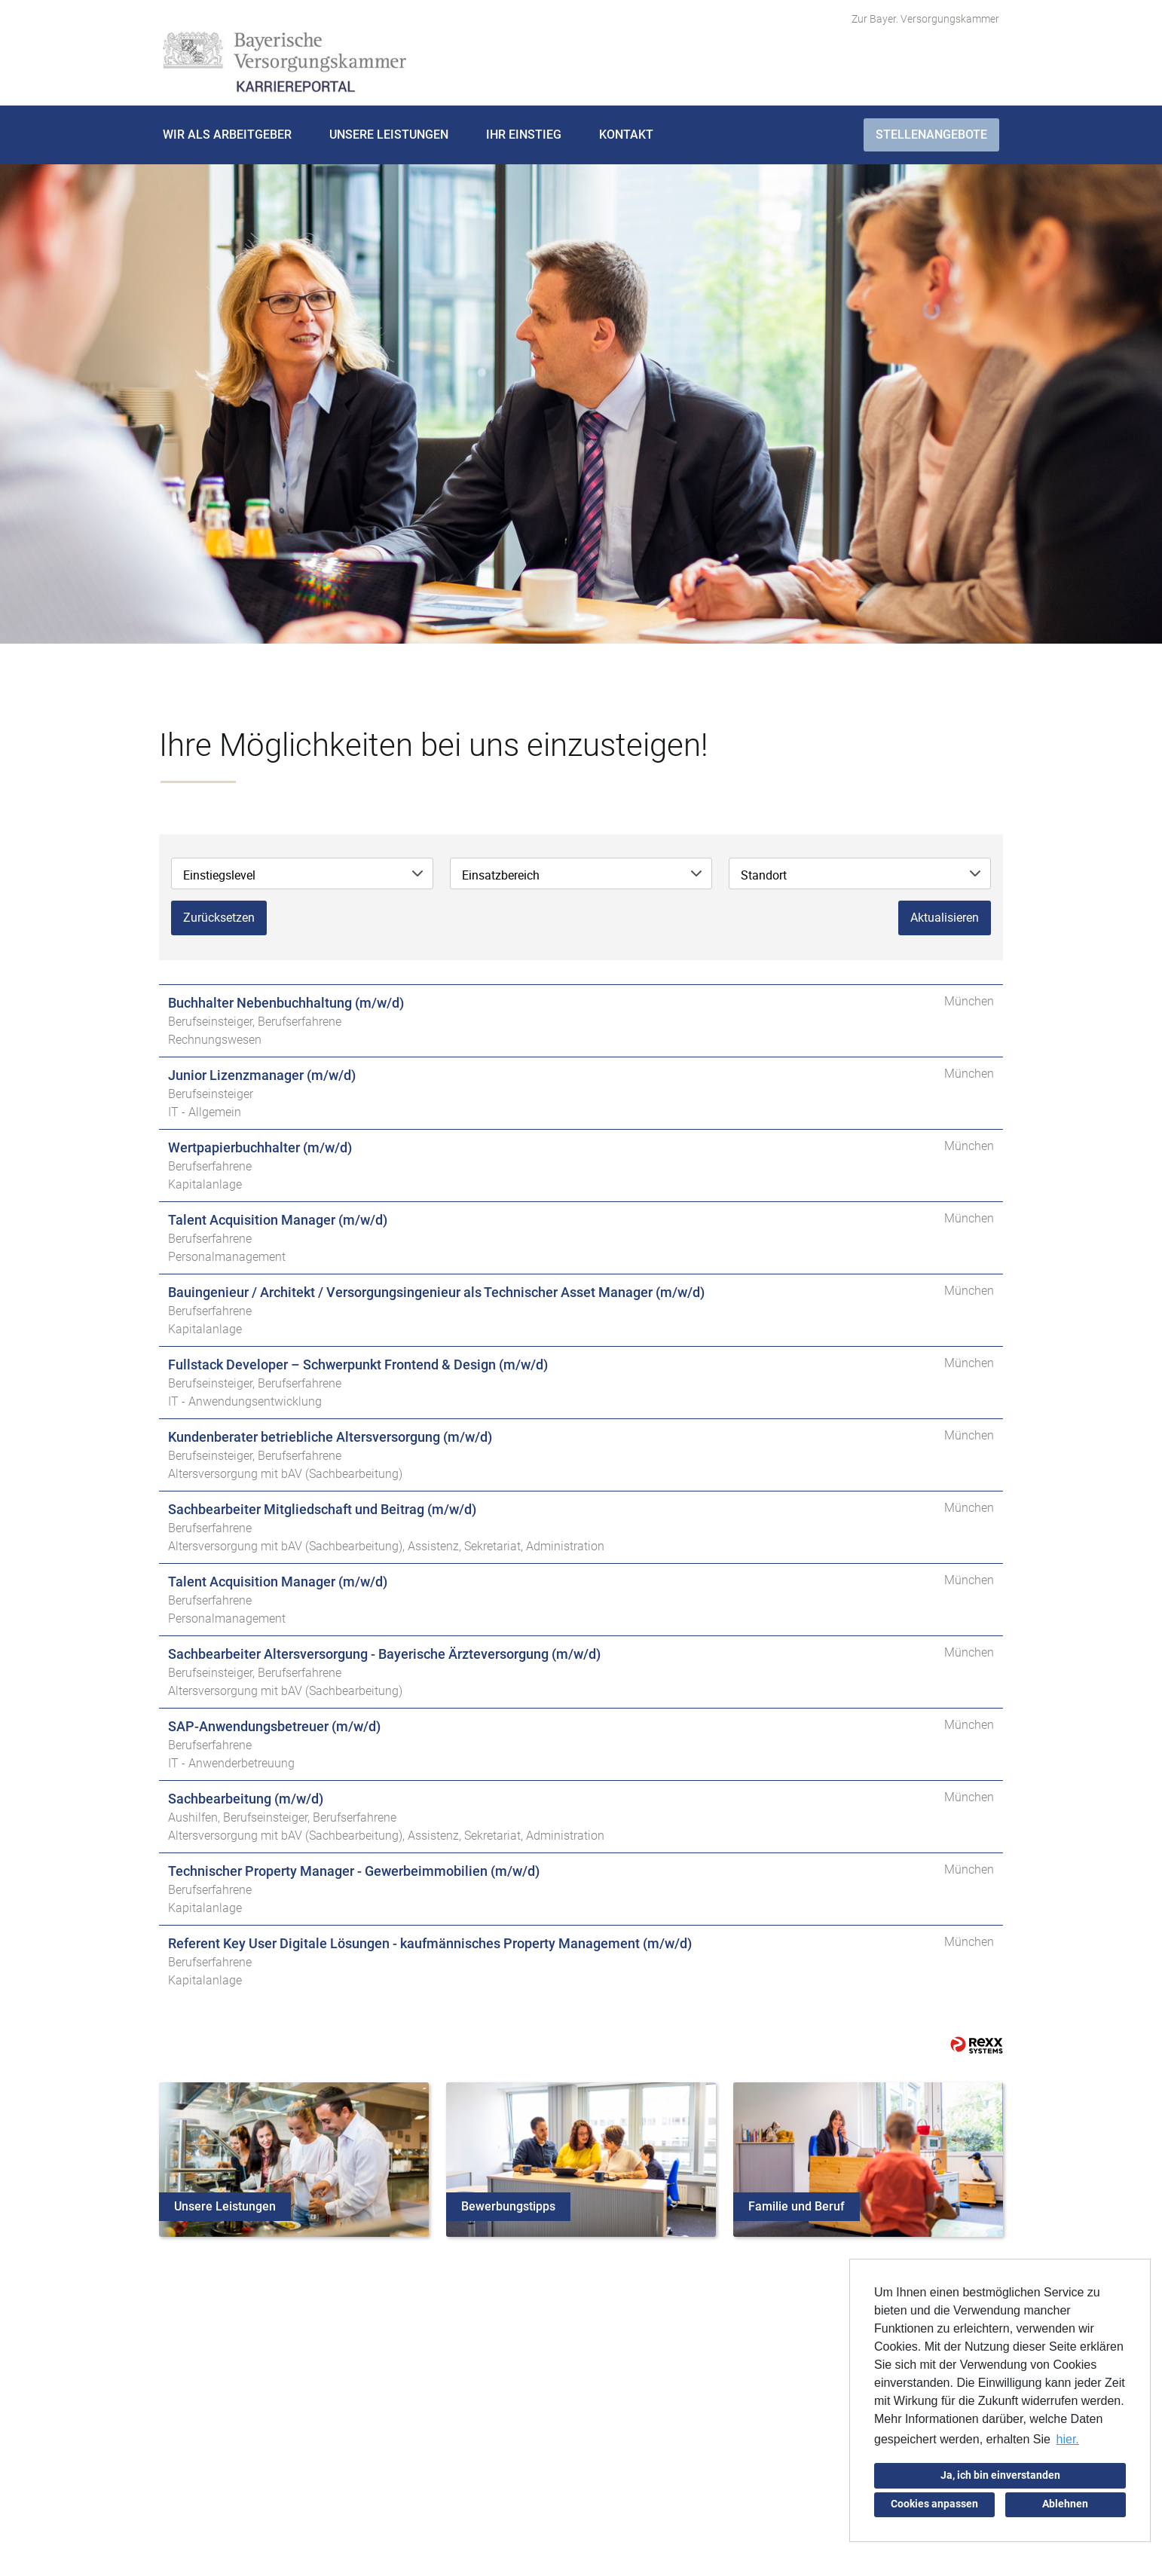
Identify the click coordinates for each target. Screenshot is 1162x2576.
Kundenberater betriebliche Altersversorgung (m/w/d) (330, 1437)
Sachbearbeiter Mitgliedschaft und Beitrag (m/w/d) (322, 1509)
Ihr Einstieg (523, 134)
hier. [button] (1068, 2439)
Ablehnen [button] (1065, 2504)
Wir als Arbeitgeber (227, 134)
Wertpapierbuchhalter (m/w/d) (260, 1147)
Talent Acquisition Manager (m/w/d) (277, 1220)
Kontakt (626, 134)
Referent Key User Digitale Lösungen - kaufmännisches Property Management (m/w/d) (430, 1943)
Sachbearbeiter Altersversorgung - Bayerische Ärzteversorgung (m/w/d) (384, 1654)
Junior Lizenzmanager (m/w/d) (262, 1075)
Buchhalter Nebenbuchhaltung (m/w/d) (286, 1003)
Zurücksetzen (219, 917)
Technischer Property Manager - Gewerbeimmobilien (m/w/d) (354, 1871)
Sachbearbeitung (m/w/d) (245, 1799)
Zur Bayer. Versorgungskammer (925, 19)
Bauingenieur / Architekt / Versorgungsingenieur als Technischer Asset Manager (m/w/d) (436, 1292)
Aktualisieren (944, 917)
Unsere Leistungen (388, 134)
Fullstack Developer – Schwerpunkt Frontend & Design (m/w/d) (358, 1364)
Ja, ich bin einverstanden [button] (1000, 2475)
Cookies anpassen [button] (934, 2504)
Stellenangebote (931, 134)
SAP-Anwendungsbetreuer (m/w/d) (274, 1726)
